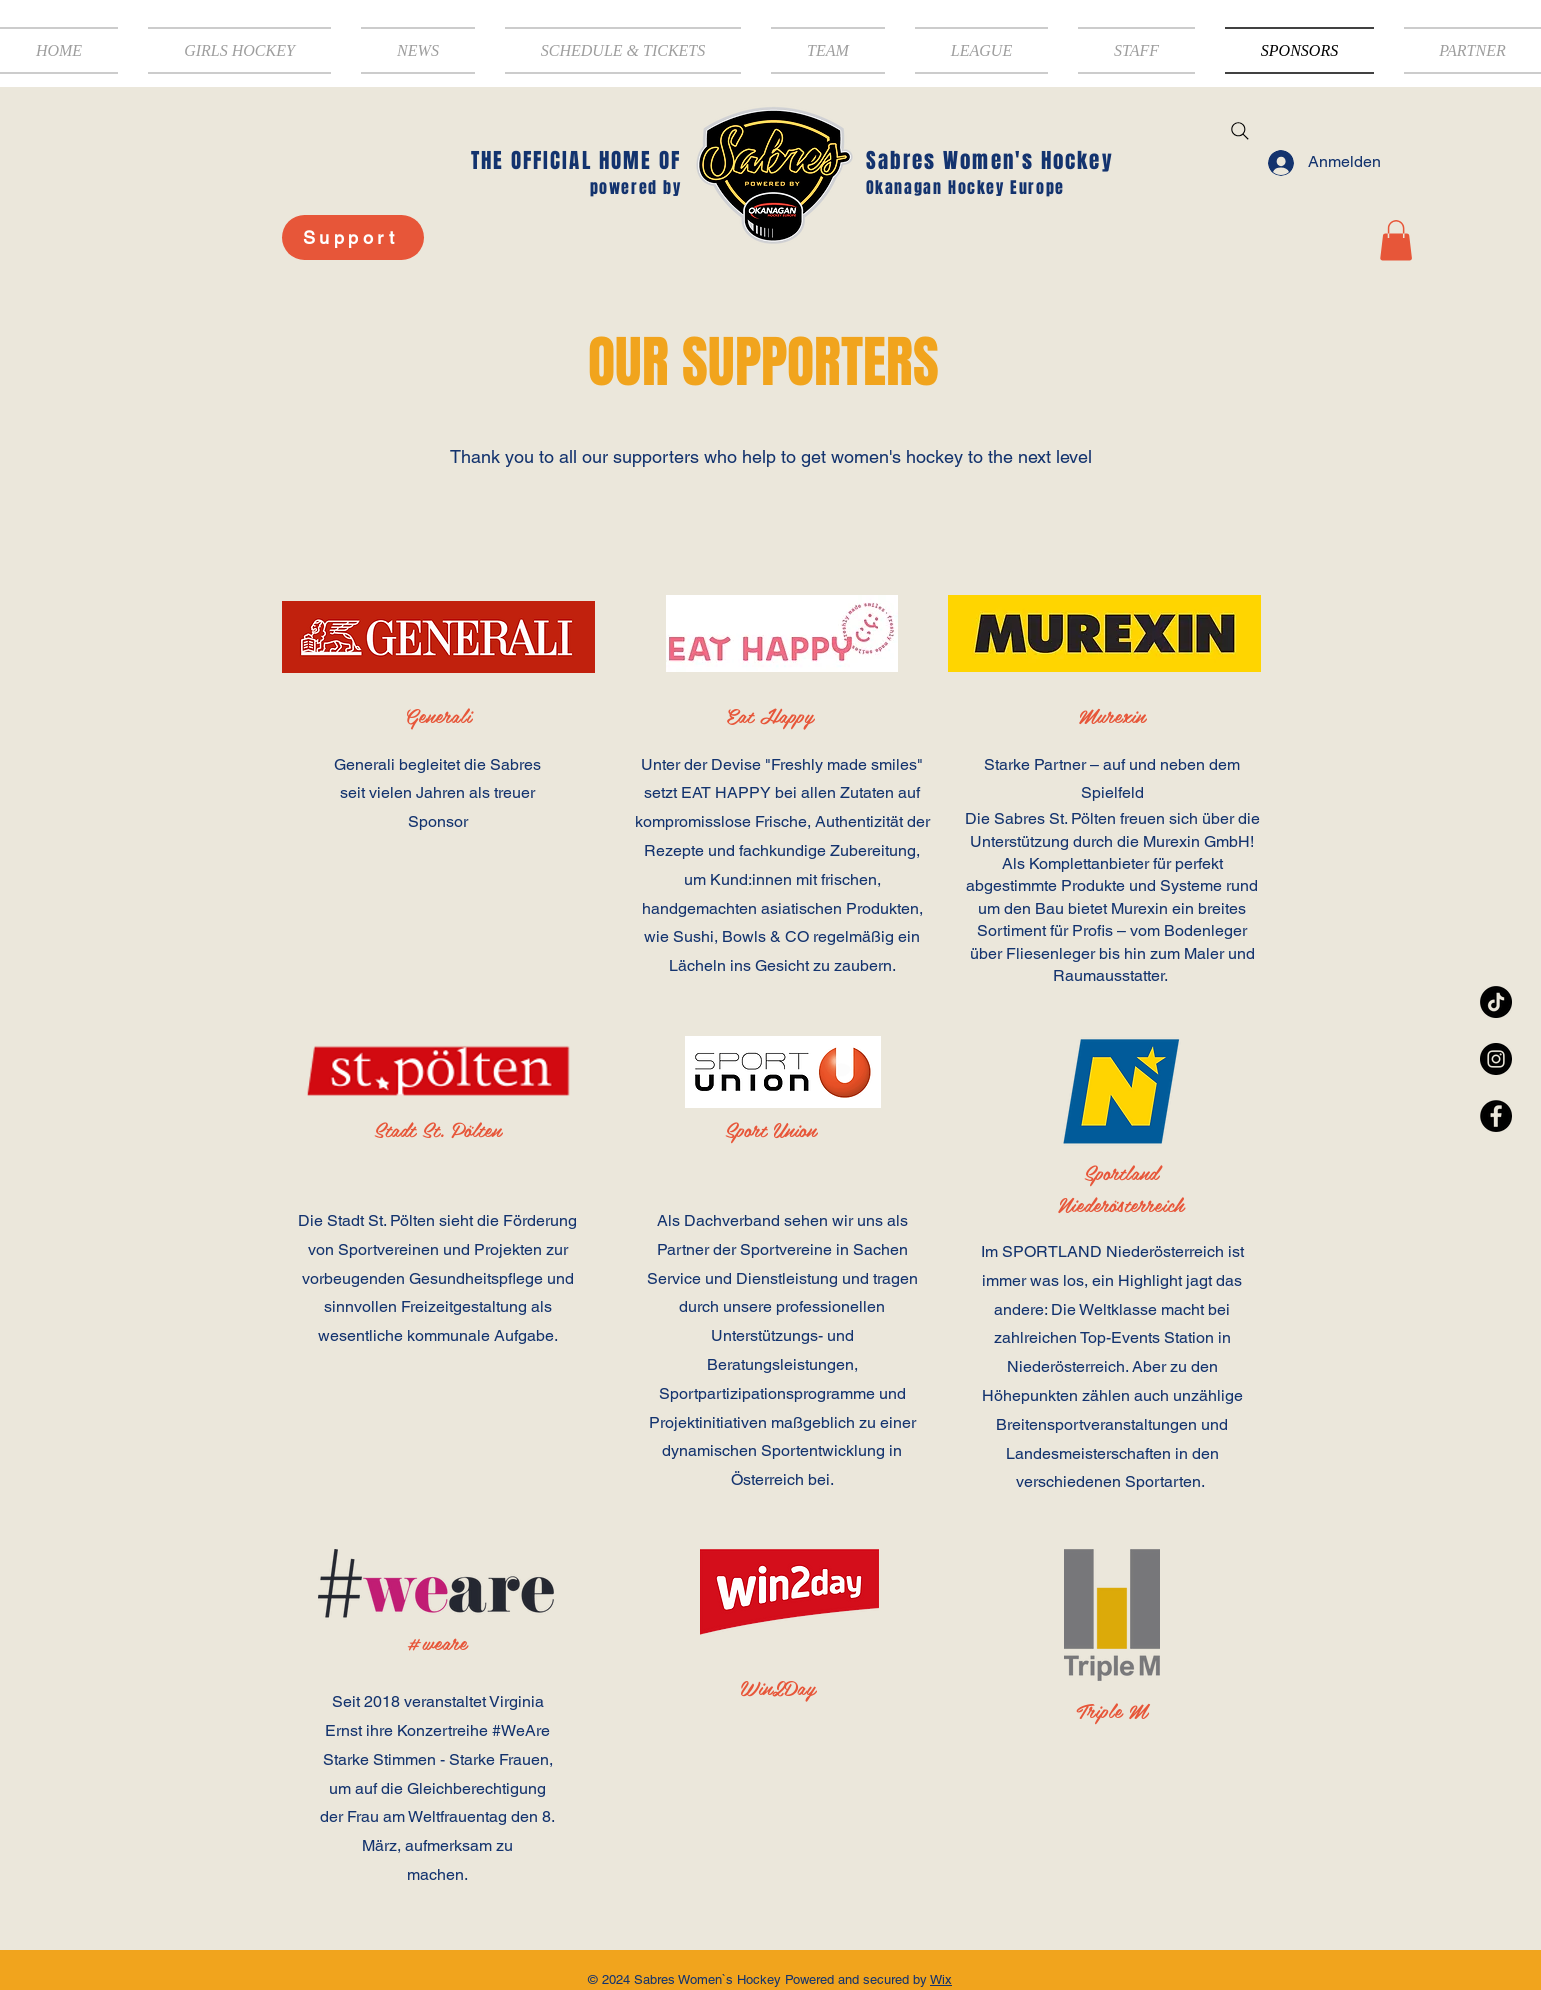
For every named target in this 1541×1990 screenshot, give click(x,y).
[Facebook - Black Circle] (1496, 1116)
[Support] (353, 237)
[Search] (1240, 131)
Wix (941, 1979)
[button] (828, 50)
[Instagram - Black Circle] (1496, 1059)
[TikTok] (1496, 1002)
